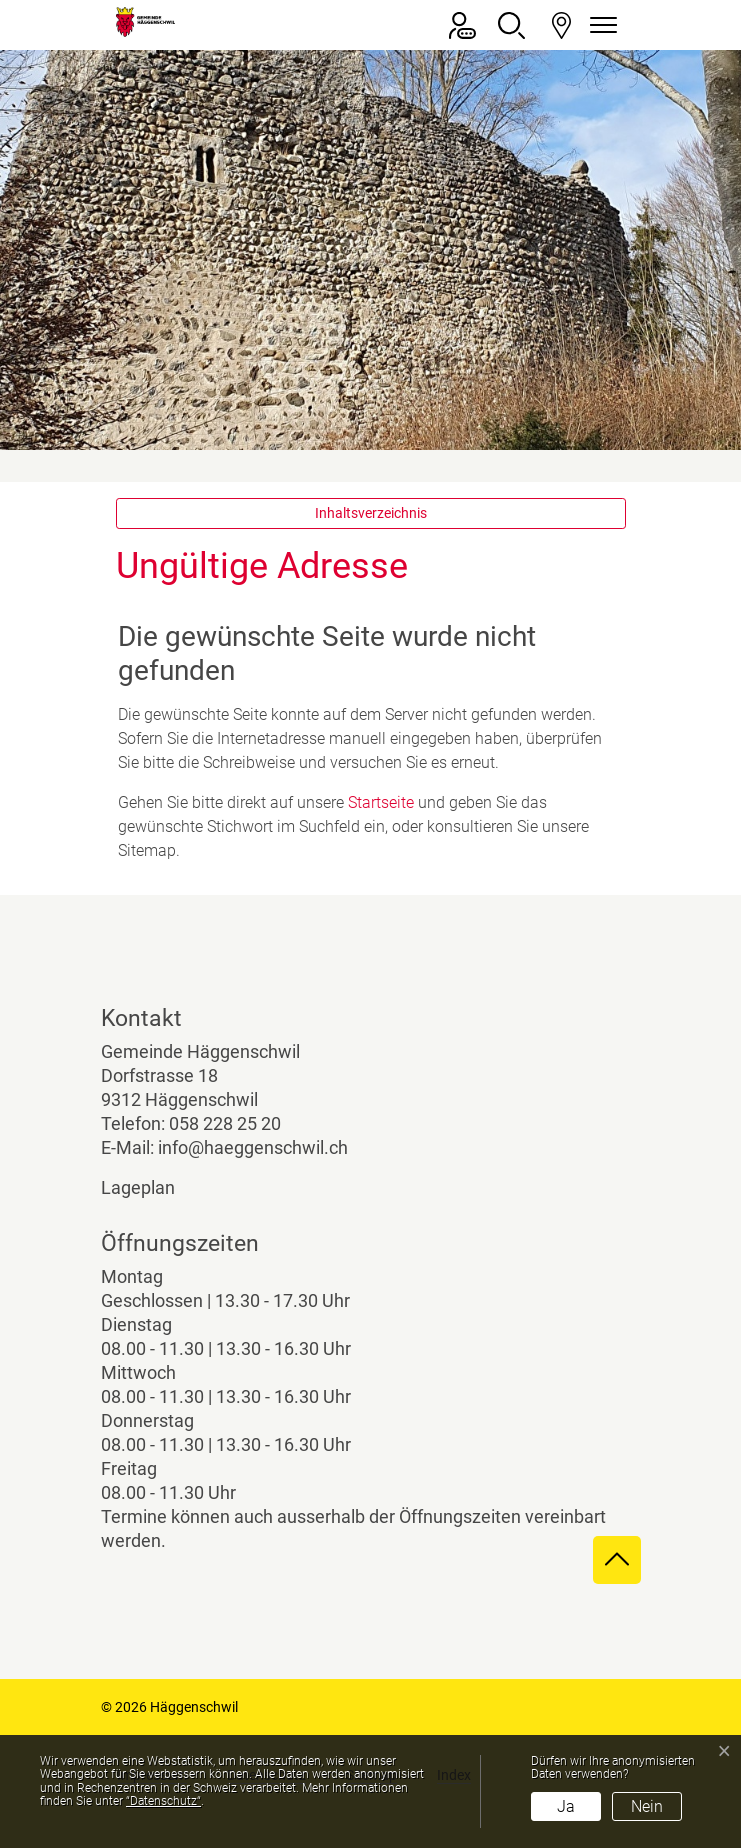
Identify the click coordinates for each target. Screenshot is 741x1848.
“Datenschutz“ (163, 1801)
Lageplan (155, 1187)
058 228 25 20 (225, 1123)
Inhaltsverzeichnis (371, 513)
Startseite (381, 802)
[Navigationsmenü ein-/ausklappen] (601, 25)
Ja (566, 1806)
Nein (647, 1806)
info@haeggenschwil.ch (253, 1147)
